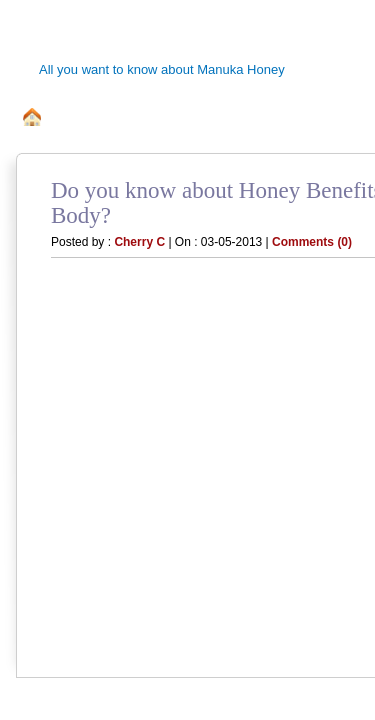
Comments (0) (312, 242)
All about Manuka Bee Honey (166, 118)
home (32, 118)
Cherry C (139, 242)
